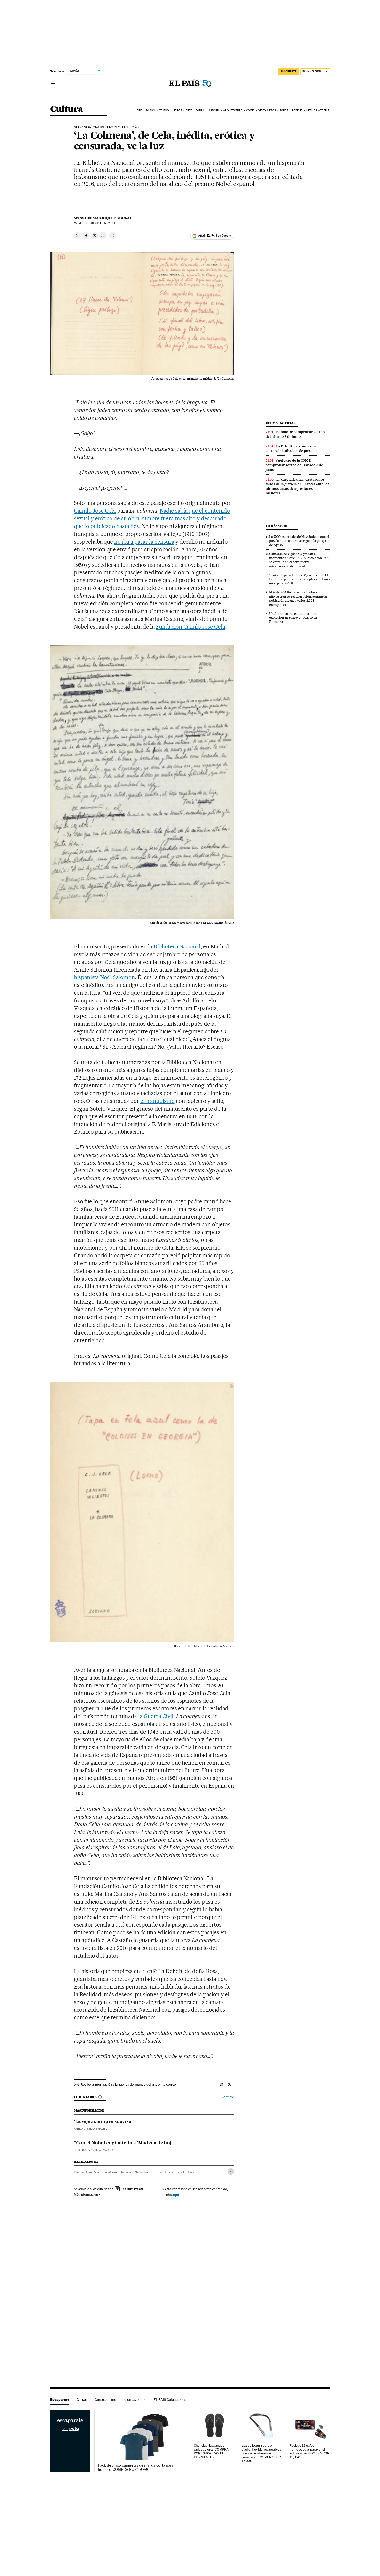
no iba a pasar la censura (144, 541)
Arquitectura (232, 110)
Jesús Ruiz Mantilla (87, 2150)
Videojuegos (267, 110)
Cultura (66, 109)
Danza (200, 110)
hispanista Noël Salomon (104, 977)
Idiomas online (134, 2400)
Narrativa (141, 2172)
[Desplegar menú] (54, 83)
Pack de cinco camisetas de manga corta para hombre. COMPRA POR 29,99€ (135, 2467)
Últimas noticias (317, 110)
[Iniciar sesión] (315, 71)
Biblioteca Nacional (177, 946)
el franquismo (157, 1101)
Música (151, 110)
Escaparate (59, 2400)
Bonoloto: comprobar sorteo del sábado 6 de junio (295, 434)
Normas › (227, 2097)
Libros (177, 110)
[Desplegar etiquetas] (231, 2171)
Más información (87, 2194)
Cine (139, 110)
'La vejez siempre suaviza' (103, 2122)
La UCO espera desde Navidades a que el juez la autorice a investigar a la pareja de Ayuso (299, 541)
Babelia (297, 110)
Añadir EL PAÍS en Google (214, 235)
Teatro (164, 110)
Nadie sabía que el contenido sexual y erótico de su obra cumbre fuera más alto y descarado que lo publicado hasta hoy (152, 518)
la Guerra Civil (156, 1716)
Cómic (250, 110)
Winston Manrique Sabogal (103, 218)
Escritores (110, 2172)
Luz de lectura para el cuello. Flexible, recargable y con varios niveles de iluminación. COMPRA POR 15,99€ (261, 2453)
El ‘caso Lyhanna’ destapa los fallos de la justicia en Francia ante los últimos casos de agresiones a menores (297, 486)
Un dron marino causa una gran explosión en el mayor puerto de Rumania (293, 618)
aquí (175, 2194)
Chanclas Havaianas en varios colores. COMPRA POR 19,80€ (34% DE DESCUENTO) (211, 2451)
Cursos (82, 2400)
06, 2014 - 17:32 (100, 223)
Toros (284, 110)
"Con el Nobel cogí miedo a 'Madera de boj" (124, 2143)
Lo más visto (276, 526)
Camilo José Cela (95, 510)
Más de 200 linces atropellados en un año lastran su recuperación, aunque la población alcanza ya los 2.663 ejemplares (298, 598)
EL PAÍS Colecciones (170, 2400)
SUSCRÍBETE (289, 71)
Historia (214, 110)
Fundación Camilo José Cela (190, 626)
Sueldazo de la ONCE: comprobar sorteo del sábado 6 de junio (294, 465)
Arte (189, 110)
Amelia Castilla (84, 2128)
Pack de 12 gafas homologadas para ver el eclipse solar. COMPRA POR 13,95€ (309, 2451)
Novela (126, 2172)
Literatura (172, 2172)
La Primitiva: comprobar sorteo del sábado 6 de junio (292, 448)
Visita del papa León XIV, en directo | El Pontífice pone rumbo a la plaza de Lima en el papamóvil (299, 579)
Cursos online (105, 2400)
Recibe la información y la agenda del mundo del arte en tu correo (128, 2084)
